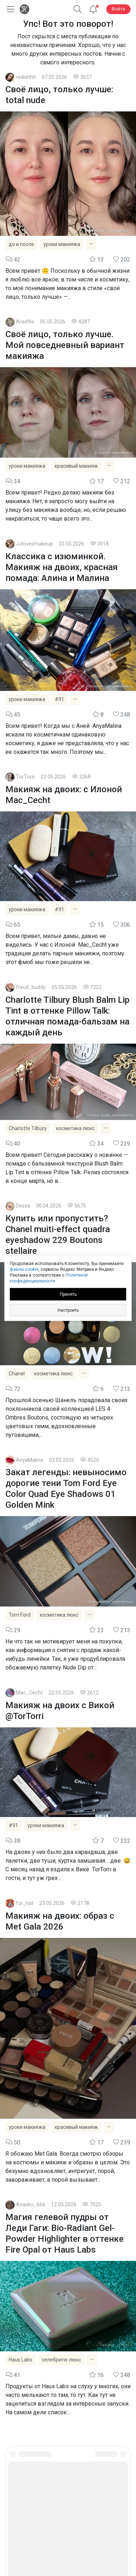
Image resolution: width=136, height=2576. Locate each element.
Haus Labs (20, 2360)
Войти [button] (118, 9)
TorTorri (25, 777)
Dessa (23, 1206)
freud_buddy (31, 987)
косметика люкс (75, 1128)
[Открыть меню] (9, 9)
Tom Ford (19, 1615)
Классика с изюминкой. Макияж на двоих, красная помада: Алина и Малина (61, 567)
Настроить (68, 1310)
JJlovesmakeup (34, 544)
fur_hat (24, 1903)
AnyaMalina (29, 1460)
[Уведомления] (93, 9)
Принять (68, 1294)
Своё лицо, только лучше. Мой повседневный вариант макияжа (64, 345)
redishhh (26, 77)
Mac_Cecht (29, 1693)
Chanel (17, 1373)
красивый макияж (76, 466)
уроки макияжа (62, 244)
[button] (78, 9)
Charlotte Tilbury (28, 1128)
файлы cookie (24, 1269)
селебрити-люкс (61, 2360)
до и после (21, 244)
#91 (59, 699)
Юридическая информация (68, 2519)
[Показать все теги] (91, 244)
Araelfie (25, 322)
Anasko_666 (30, 2205)
